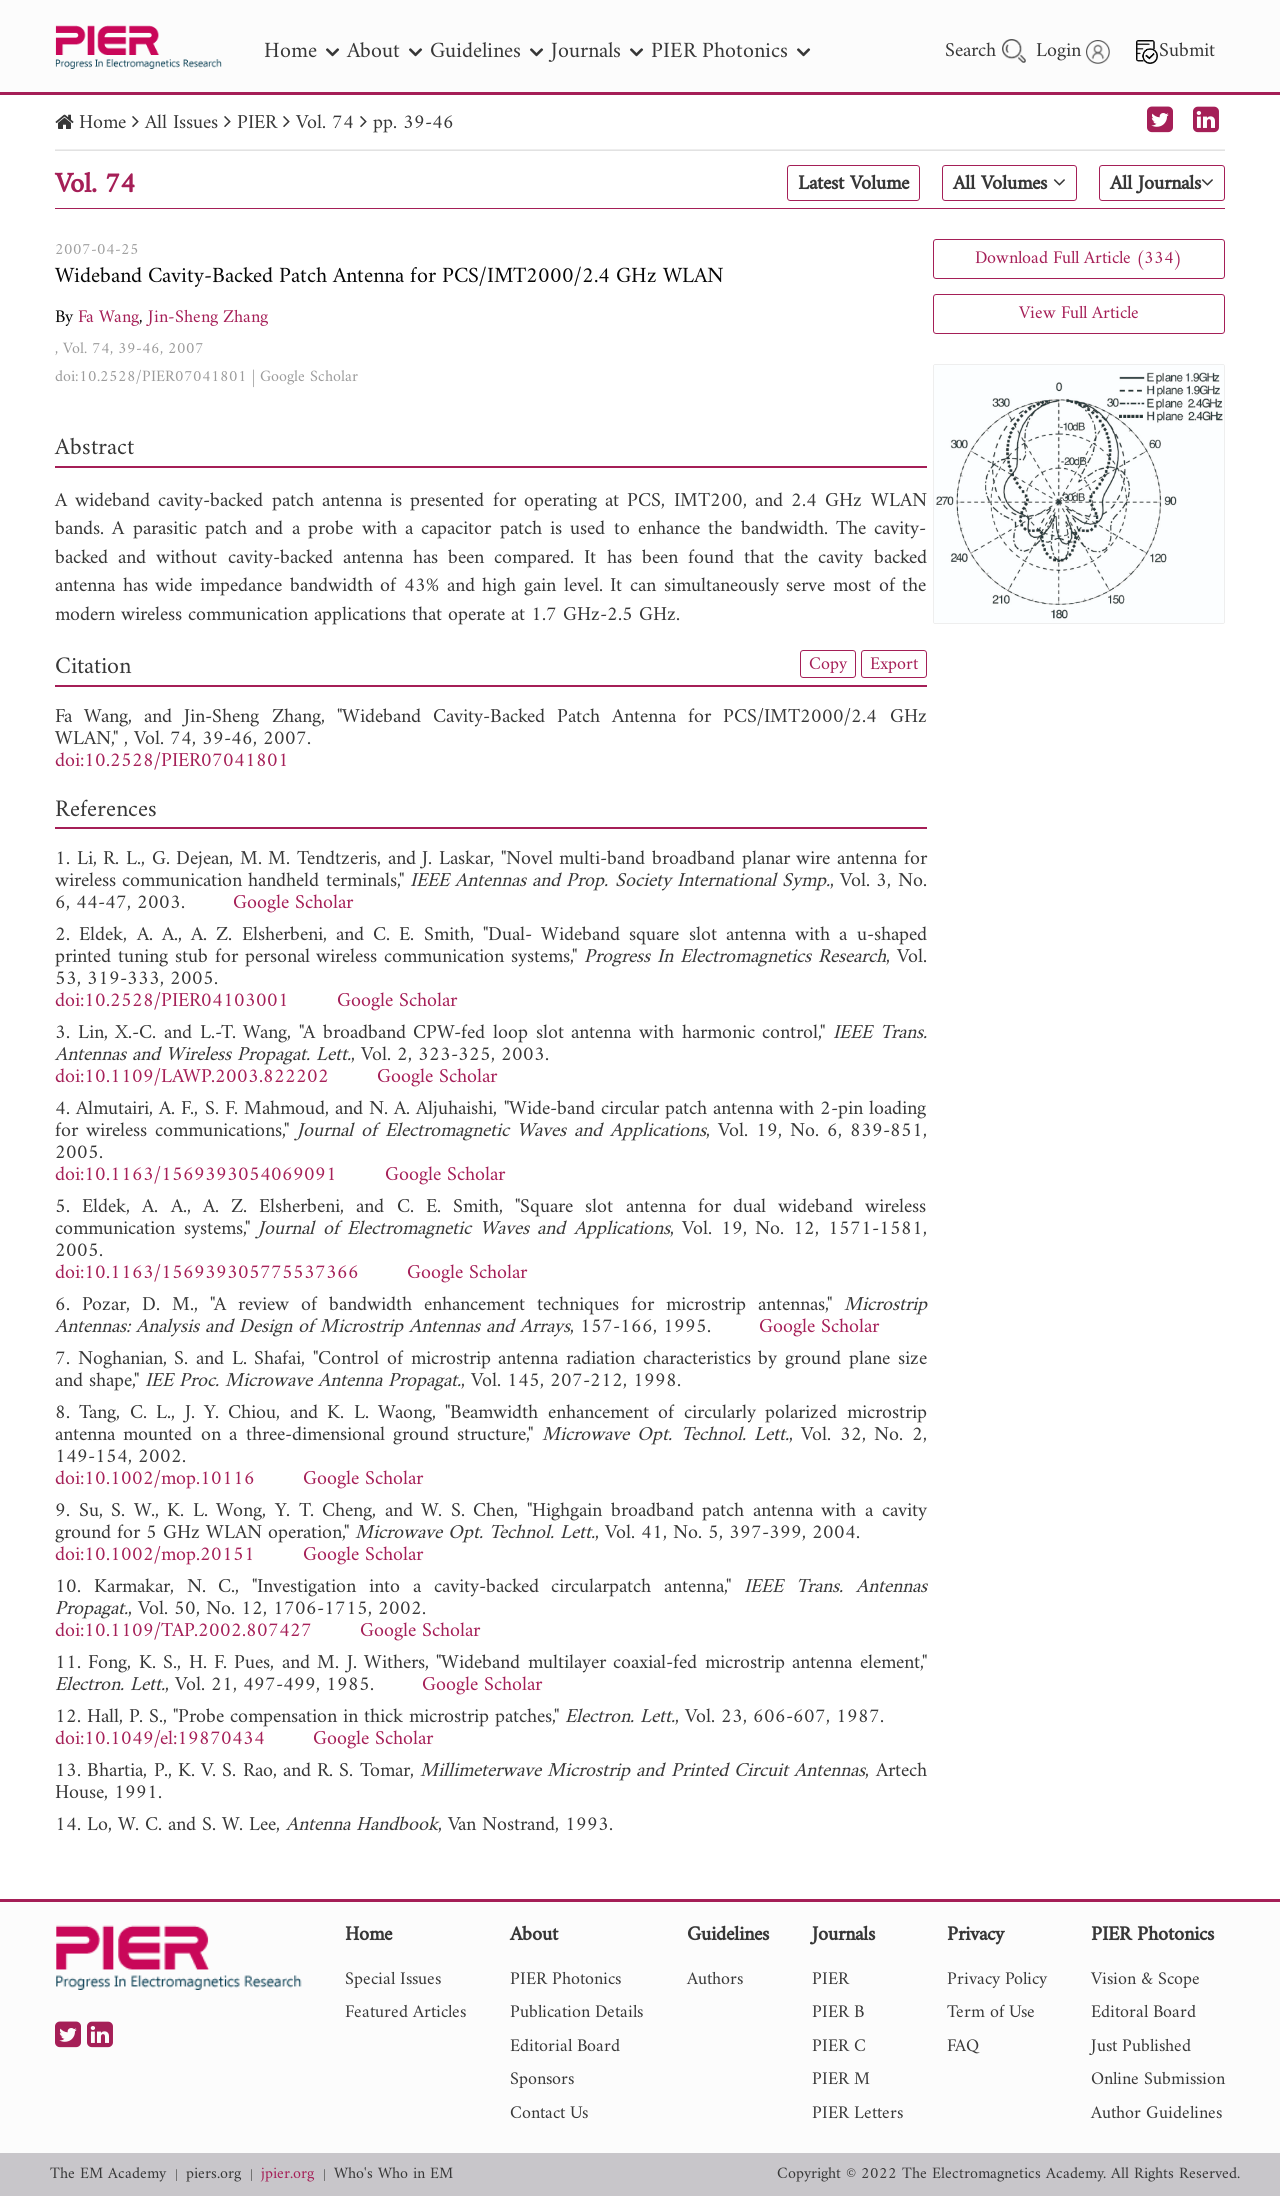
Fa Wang (108, 317)
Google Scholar (309, 377)
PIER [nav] (830, 1979)
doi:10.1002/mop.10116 (155, 1479)
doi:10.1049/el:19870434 (160, 1739)
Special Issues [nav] (393, 1979)
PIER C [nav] (839, 2046)
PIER (257, 123)
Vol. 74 (325, 123)
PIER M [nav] (841, 2079)
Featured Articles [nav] (405, 2012)
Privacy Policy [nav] (997, 1979)
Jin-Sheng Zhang (208, 317)
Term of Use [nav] (991, 2012)
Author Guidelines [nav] (1156, 2113)
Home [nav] (301, 51)
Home (102, 123)
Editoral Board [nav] (1143, 2012)
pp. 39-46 (413, 123)
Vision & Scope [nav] (1145, 1979)
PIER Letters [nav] (857, 2113)
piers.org (213, 2174)
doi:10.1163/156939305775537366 (207, 1273)
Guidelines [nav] (486, 51)
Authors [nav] (715, 1979)
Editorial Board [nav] (565, 2046)
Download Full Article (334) (1078, 258)
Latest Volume (853, 184)
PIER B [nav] (838, 2012)
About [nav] (384, 51)
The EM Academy (108, 2174)
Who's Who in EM (393, 2174)
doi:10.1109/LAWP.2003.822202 (192, 1077)
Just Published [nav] (1141, 2046)
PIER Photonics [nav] (730, 51)
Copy (828, 664)
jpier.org (287, 2174)
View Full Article (1079, 313)
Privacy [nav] (975, 1936)
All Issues (181, 123)
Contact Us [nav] (549, 2113)
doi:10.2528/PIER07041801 (151, 377)
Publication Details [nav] (576, 2012)
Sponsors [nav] (542, 2079)
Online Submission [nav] (1158, 2079)
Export (894, 664)
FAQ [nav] (963, 2046)
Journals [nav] (597, 51)
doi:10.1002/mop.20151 (155, 1555)
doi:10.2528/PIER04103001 (172, 1001)
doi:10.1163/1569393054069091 (196, 1175)
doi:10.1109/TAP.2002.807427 (183, 1631)
